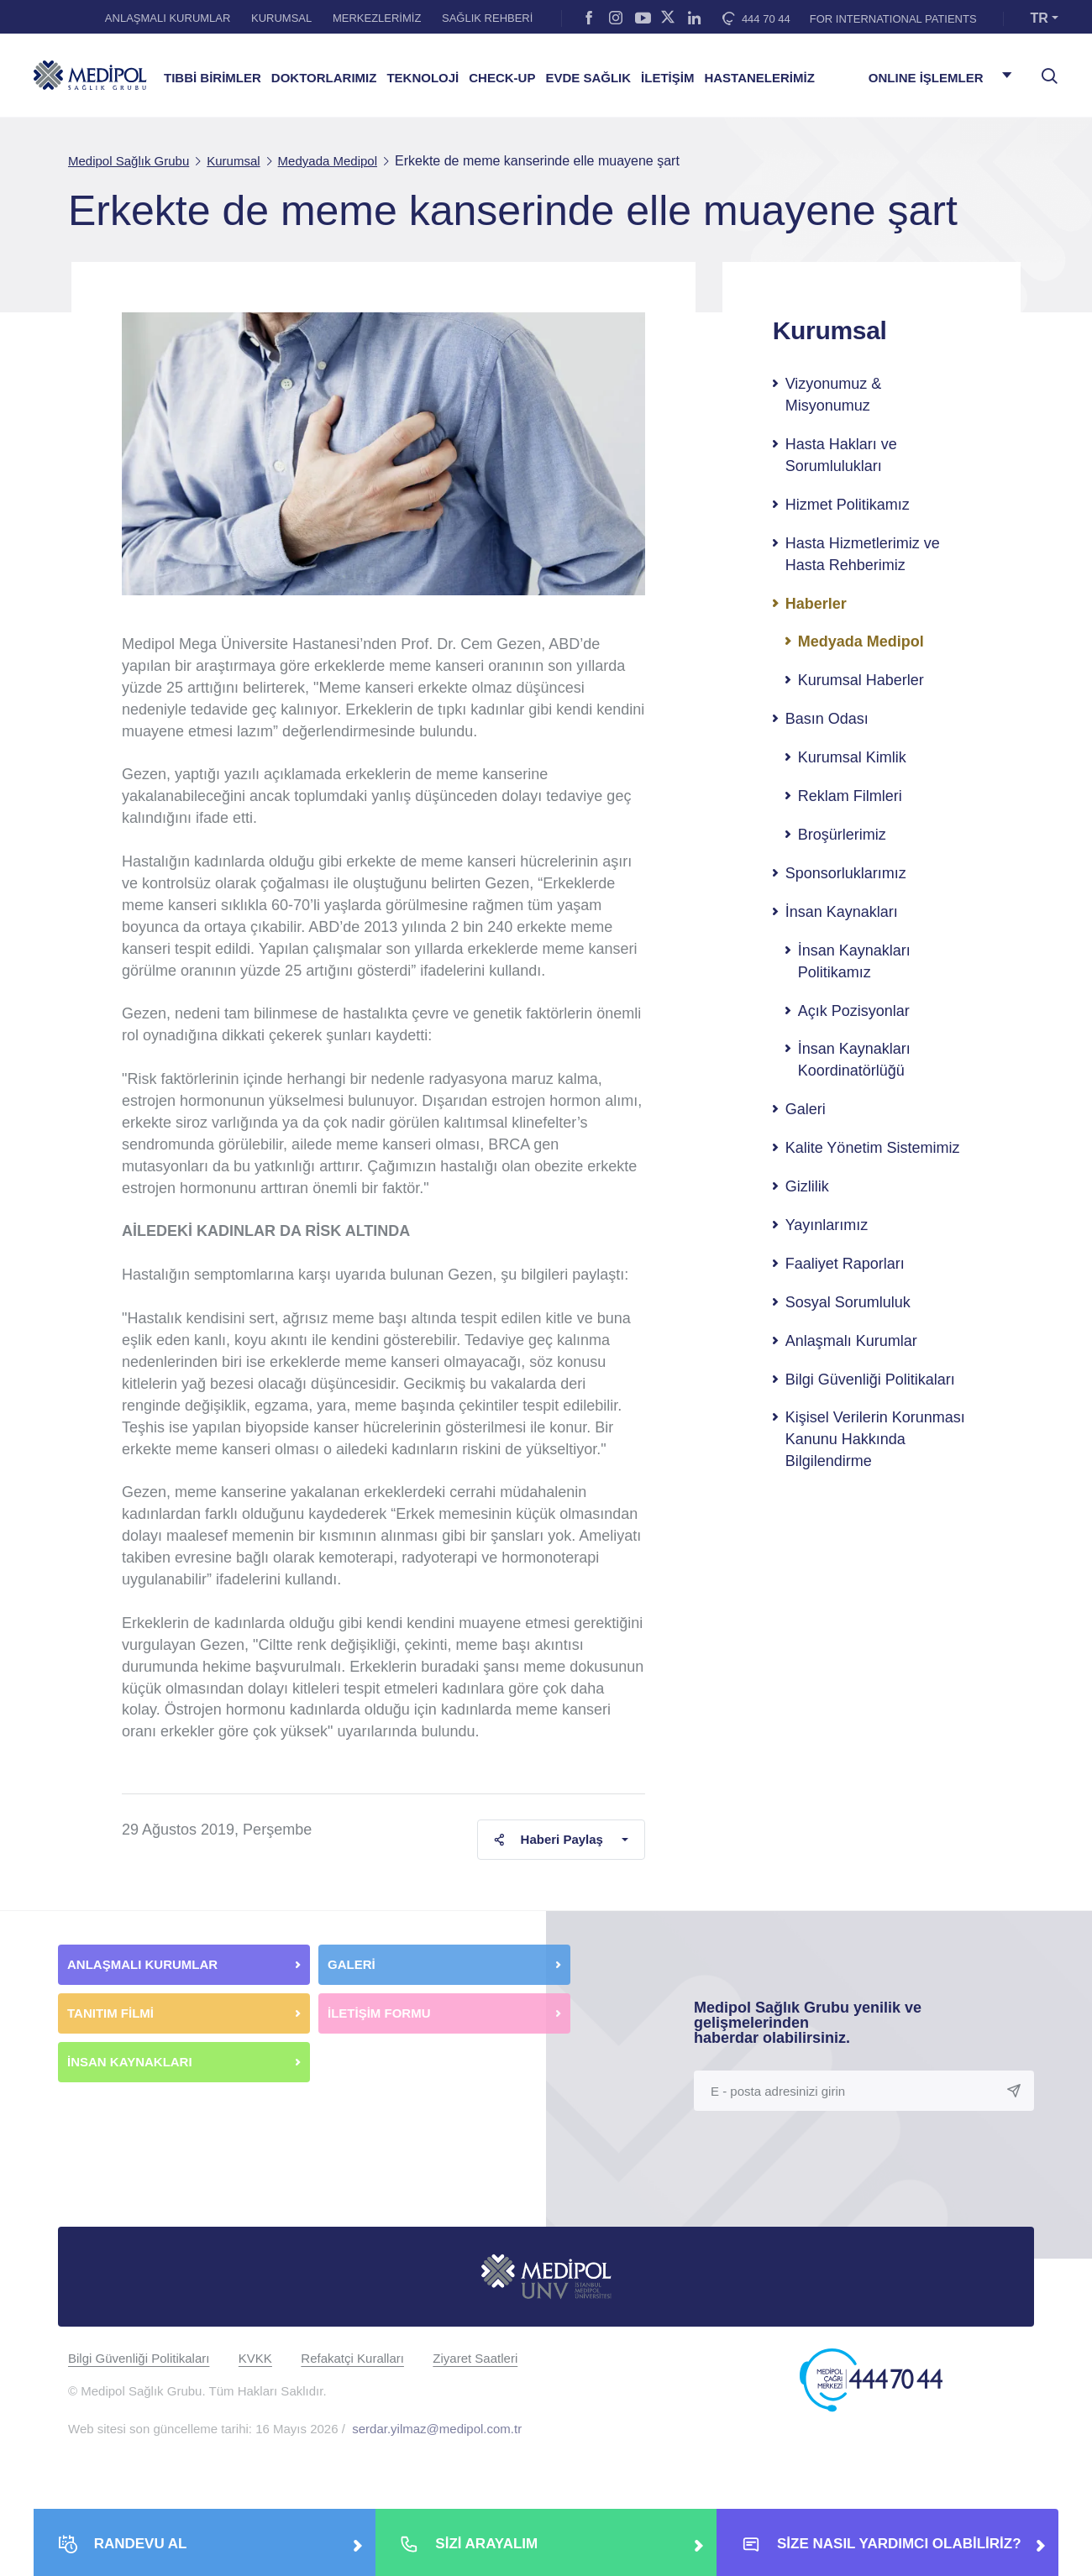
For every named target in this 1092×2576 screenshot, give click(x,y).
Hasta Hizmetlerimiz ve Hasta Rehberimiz (862, 554)
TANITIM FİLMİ (110, 2013)
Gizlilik (807, 1186)
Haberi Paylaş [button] (548, 1839)
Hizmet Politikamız (847, 504)
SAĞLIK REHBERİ (487, 18)
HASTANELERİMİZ (759, 78)
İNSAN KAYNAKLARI (131, 2062)
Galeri (805, 1109)
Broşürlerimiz (842, 834)
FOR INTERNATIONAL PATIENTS (893, 18)
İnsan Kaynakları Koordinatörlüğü (854, 1059)
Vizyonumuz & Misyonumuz (833, 394)
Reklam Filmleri (850, 796)
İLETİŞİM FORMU (379, 2013)
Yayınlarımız (827, 1225)
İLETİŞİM (667, 78)
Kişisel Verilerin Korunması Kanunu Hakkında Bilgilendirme (875, 1439)
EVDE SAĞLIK (588, 78)
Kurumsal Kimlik (852, 757)
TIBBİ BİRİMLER (212, 78)
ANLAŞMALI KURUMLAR (168, 18)
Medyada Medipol (861, 641)
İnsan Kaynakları (841, 911)
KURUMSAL (281, 18)
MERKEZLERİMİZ (377, 18)
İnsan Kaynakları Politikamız (854, 961)
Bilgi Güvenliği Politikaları (870, 1379)
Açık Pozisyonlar (854, 1011)
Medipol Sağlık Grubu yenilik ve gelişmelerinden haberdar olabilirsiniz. (807, 2022)
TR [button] (1039, 18)
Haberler (816, 603)
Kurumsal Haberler (861, 680)
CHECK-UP (502, 78)
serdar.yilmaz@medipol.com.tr (437, 2429)
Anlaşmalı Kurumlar (851, 1341)
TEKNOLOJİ (422, 78)
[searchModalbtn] (1043, 69)
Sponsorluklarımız (845, 873)
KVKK (255, 2358)
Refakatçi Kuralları (352, 2358)
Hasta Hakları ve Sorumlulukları (841, 455)
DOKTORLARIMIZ (324, 78)
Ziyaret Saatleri (475, 2358)
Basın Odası (827, 718)
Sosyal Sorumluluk (848, 1302)
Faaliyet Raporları (845, 1263)
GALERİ (351, 1964)
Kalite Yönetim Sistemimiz (872, 1147)
